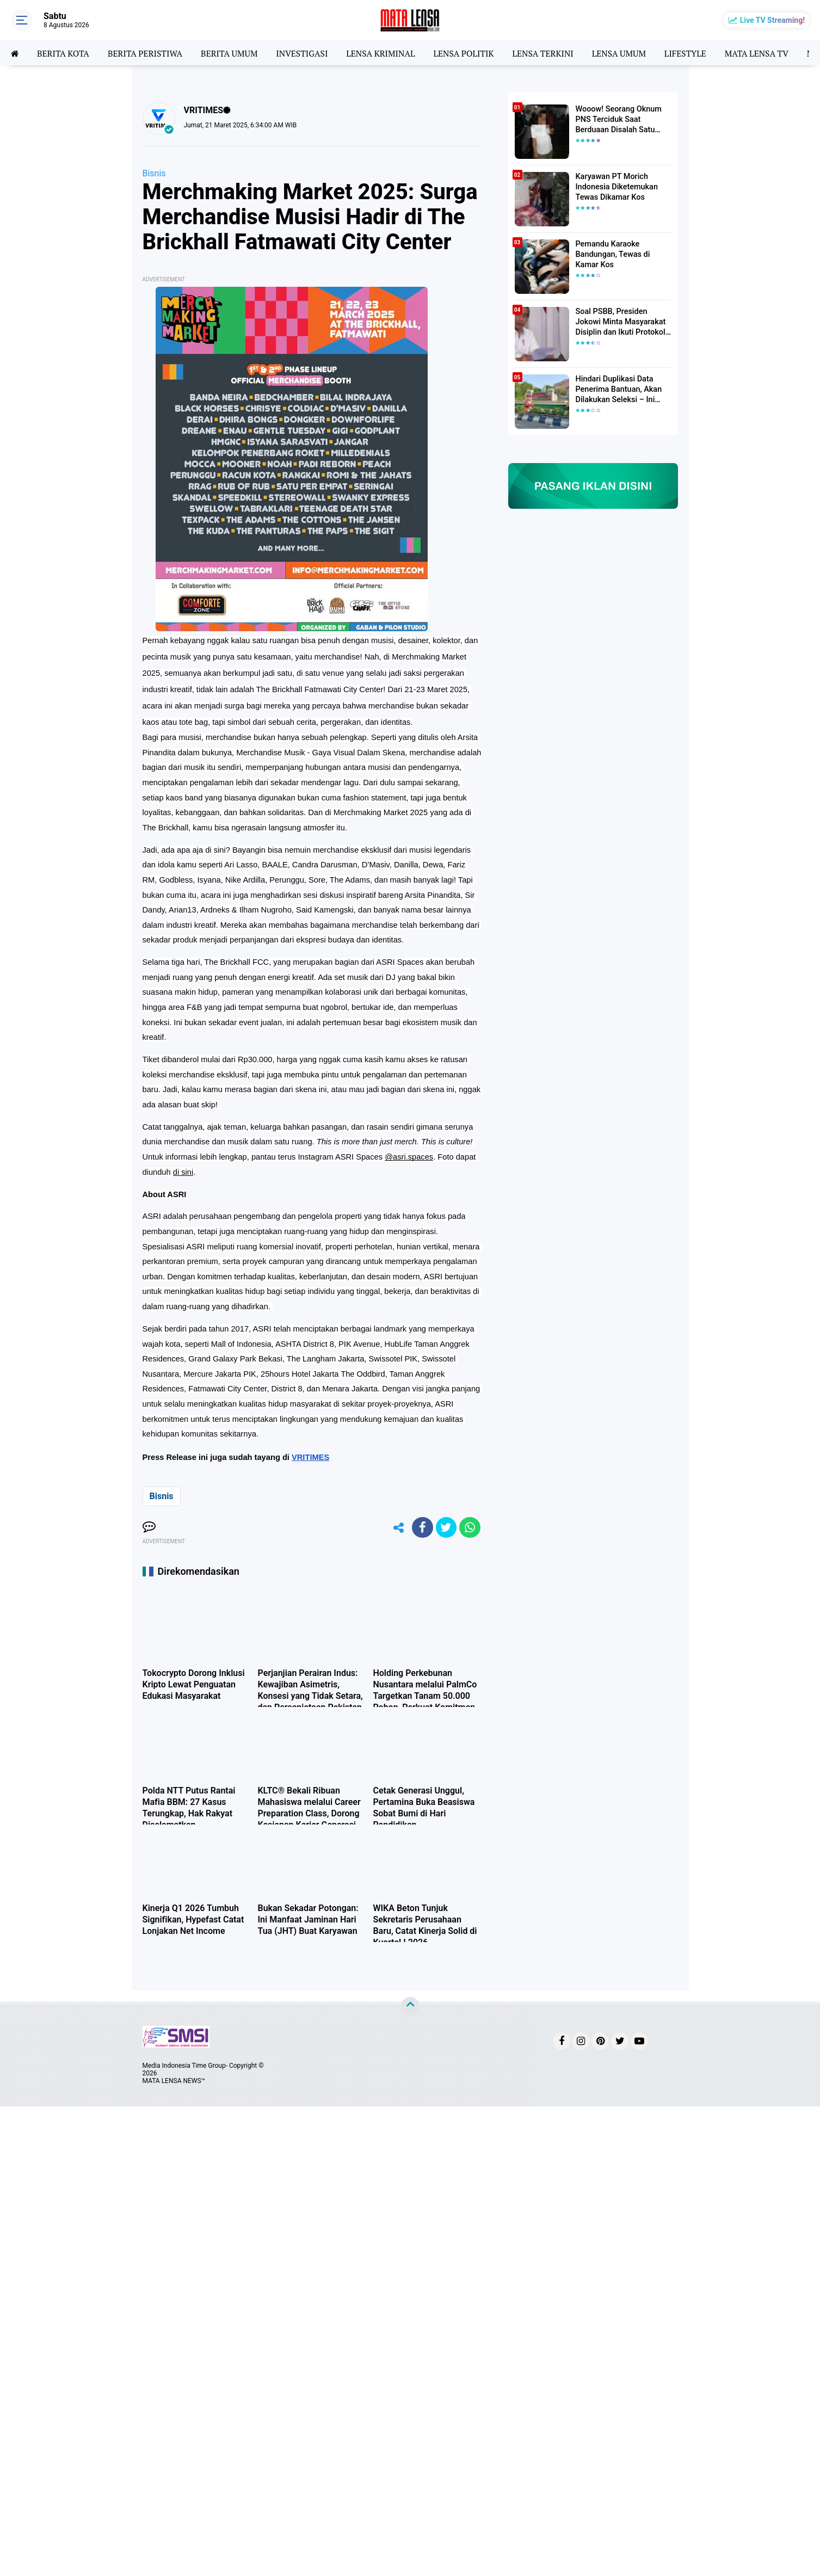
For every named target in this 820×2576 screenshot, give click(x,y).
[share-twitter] (445, 1527)
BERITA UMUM (234, 53)
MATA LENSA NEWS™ (174, 2081)
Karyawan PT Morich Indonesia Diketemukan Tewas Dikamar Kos (616, 186)
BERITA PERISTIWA (148, 53)
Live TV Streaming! (772, 20)
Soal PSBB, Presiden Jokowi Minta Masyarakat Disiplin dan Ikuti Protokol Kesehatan (619, 322)
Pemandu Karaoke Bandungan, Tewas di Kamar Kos (612, 254)
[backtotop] (410, 2007)
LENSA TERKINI (555, 53)
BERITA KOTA (64, 53)
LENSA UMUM (632, 53)
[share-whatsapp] (469, 1527)
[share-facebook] (420, 1527)
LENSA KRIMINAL (389, 53)
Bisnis (154, 173)
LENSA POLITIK (474, 53)
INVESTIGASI (308, 53)
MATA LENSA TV (773, 53)
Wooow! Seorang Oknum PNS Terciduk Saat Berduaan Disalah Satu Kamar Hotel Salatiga (617, 119)
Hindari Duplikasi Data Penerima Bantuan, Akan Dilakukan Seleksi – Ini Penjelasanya (617, 389)
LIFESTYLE (700, 53)
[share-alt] (396, 1527)
